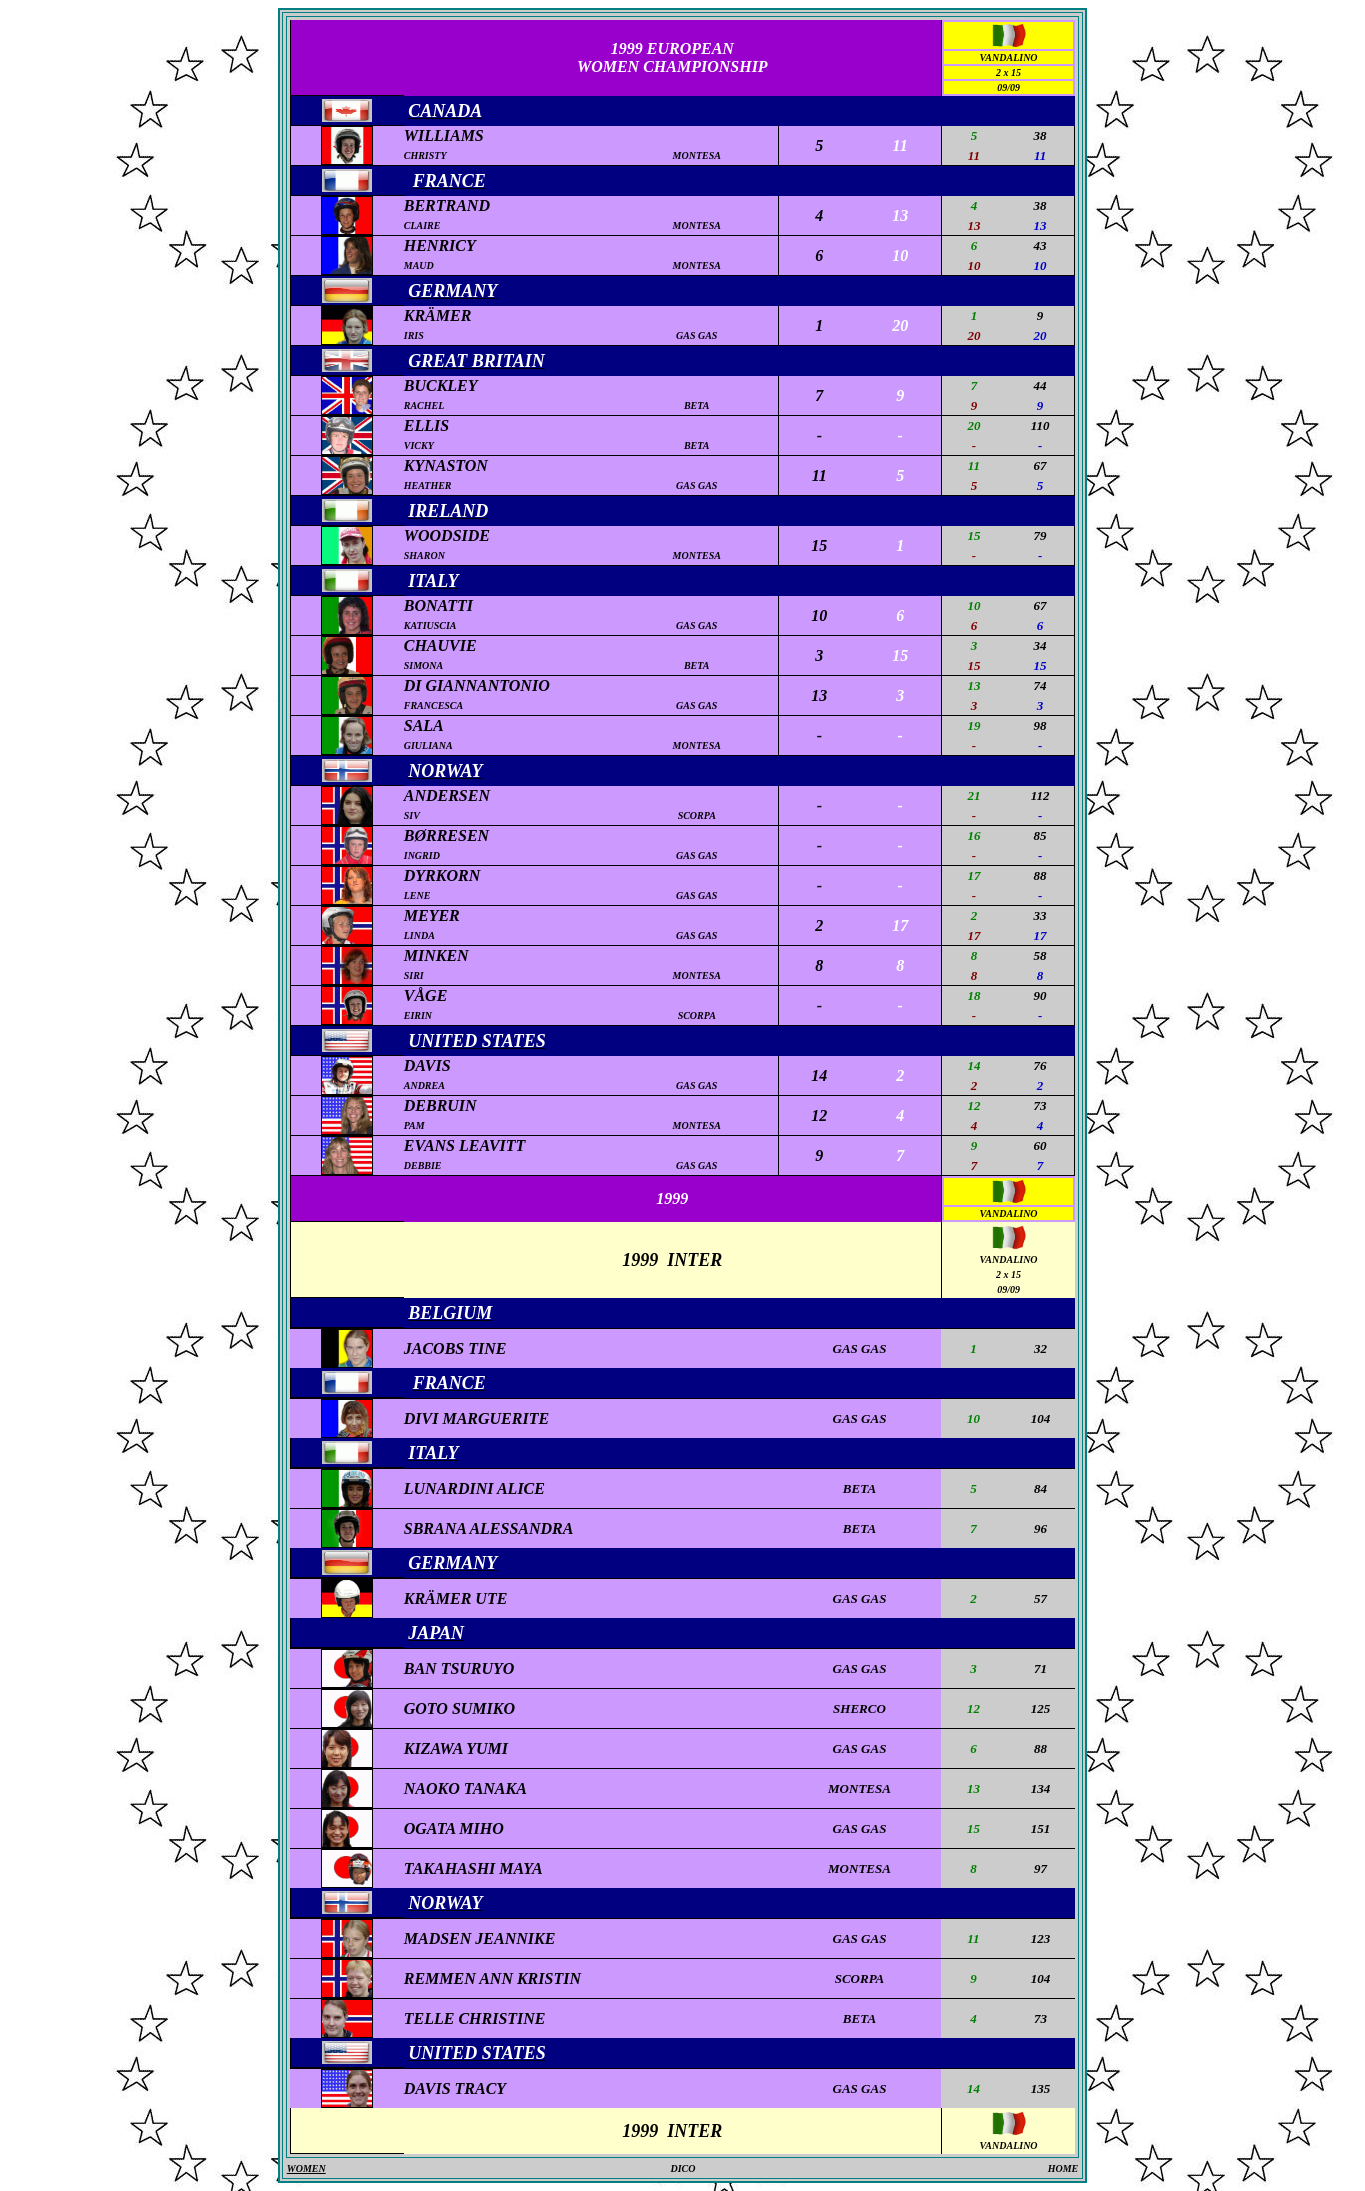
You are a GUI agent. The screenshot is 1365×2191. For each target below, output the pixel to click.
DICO (682, 2168)
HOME (1063, 2168)
